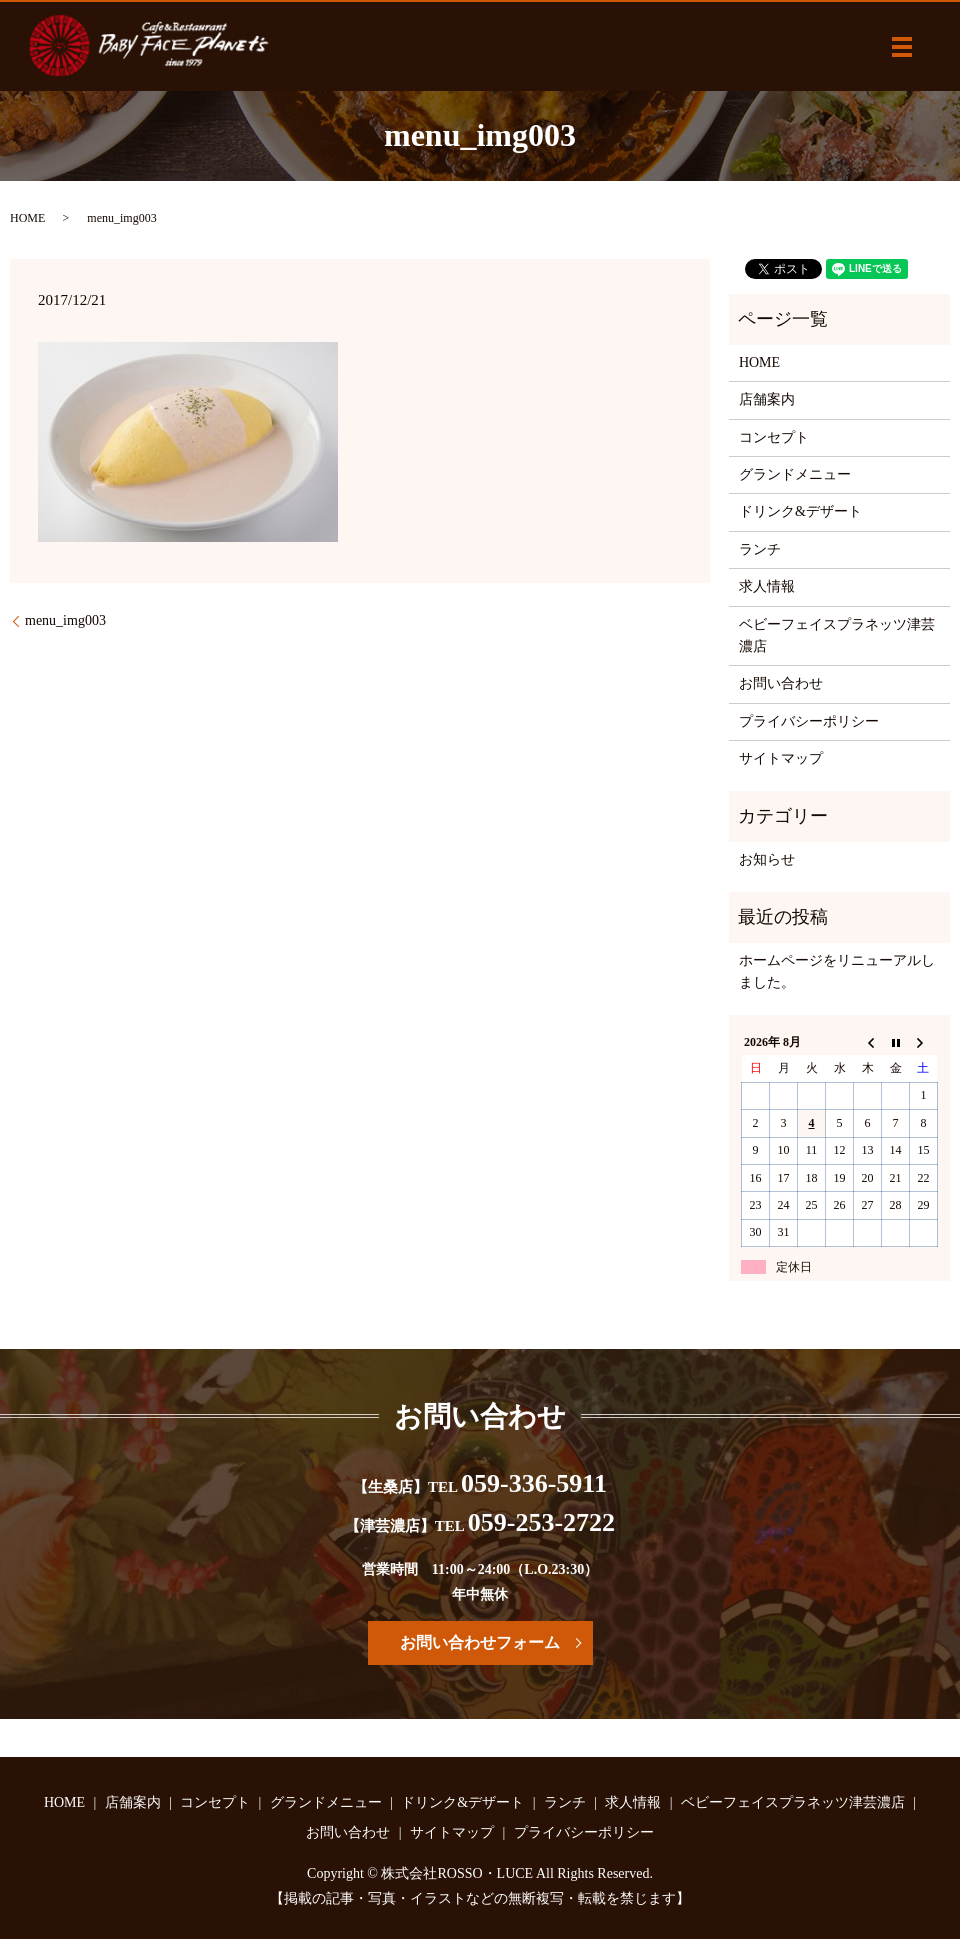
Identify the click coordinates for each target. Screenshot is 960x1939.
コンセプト (774, 437)
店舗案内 (767, 399)
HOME (27, 218)
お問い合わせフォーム (480, 1642)
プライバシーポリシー (809, 721)
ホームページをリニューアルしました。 (837, 971)
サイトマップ (781, 758)
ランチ (760, 549)
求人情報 (767, 586)
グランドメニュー (795, 474)
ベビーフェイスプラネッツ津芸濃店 (837, 635)
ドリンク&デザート (800, 511)
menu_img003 (65, 620)
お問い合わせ (781, 683)
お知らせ (767, 859)
